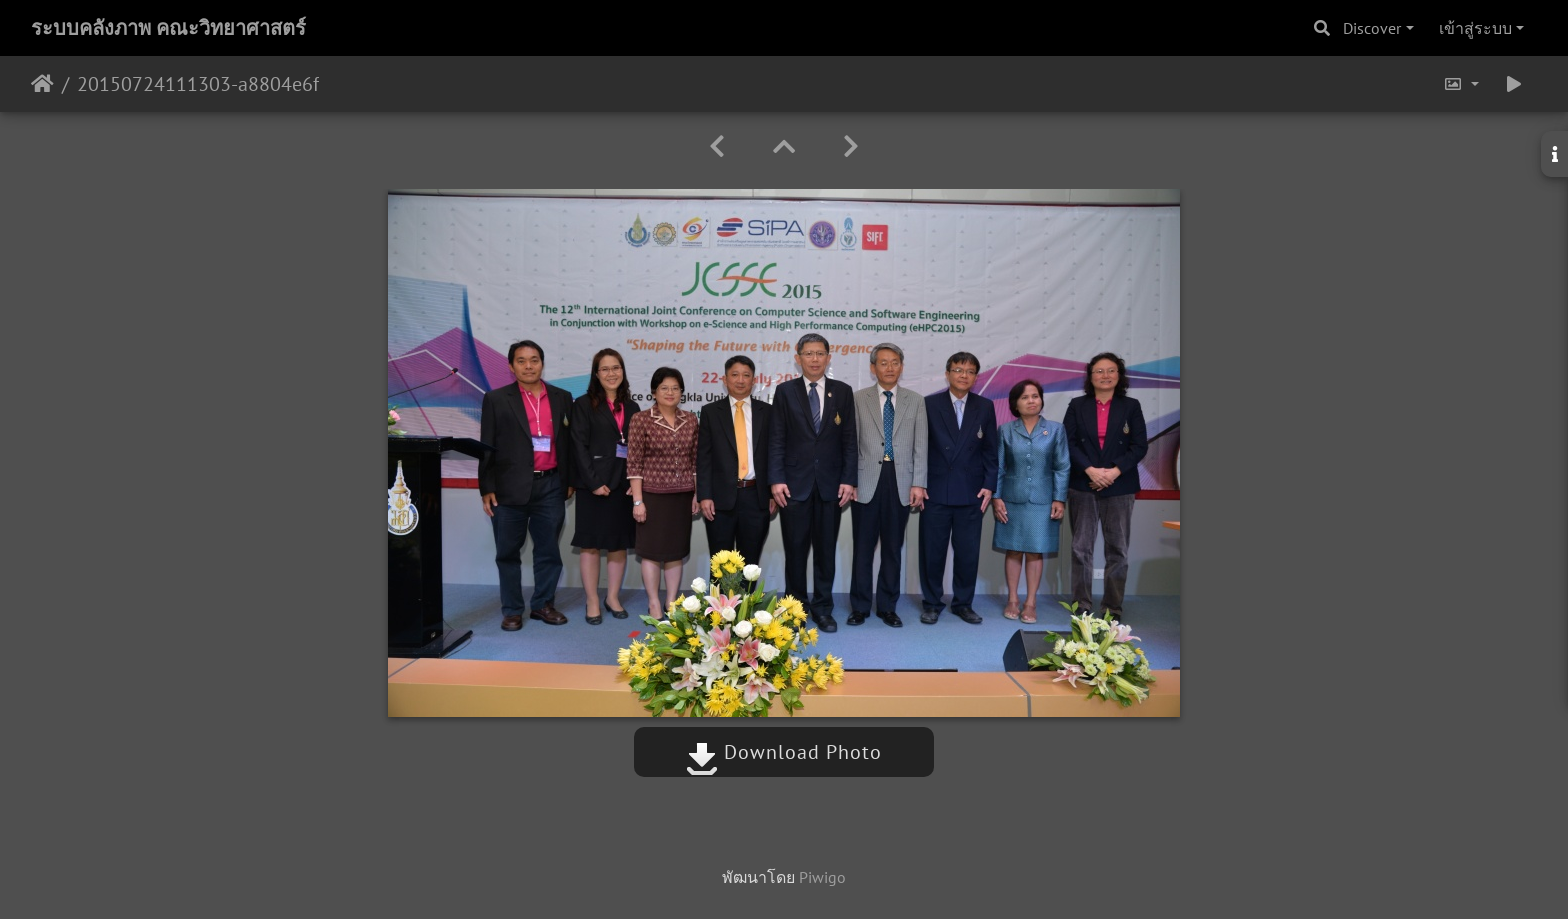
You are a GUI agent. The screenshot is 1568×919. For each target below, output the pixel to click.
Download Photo (784, 752)
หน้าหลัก (42, 84)
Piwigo (822, 877)
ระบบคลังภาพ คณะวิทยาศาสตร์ (168, 28)
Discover (1372, 28)
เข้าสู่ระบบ (1475, 28)
